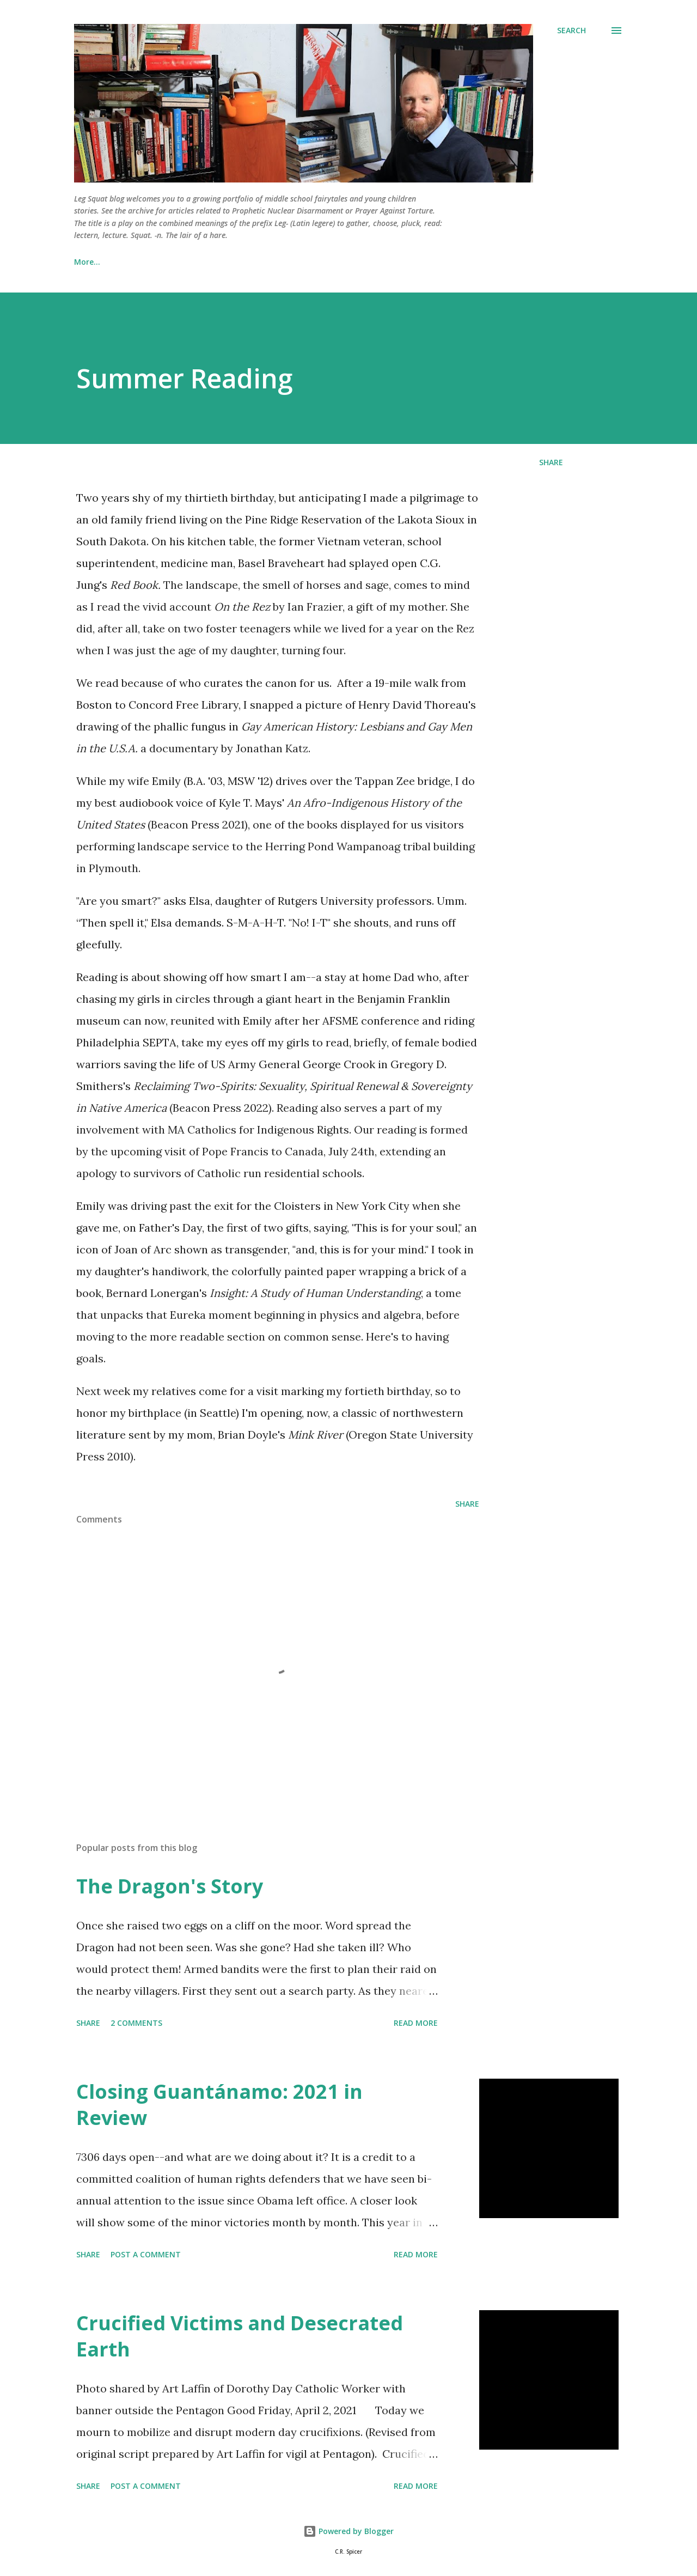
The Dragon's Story (169, 1886)
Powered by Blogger (348, 2531)
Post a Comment (146, 2254)
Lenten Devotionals (165, 262)
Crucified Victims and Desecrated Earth (239, 2336)
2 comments (136, 2023)
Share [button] (551, 462)
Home (85, 262)
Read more (416, 2023)
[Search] (571, 30)
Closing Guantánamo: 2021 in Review (219, 2104)
